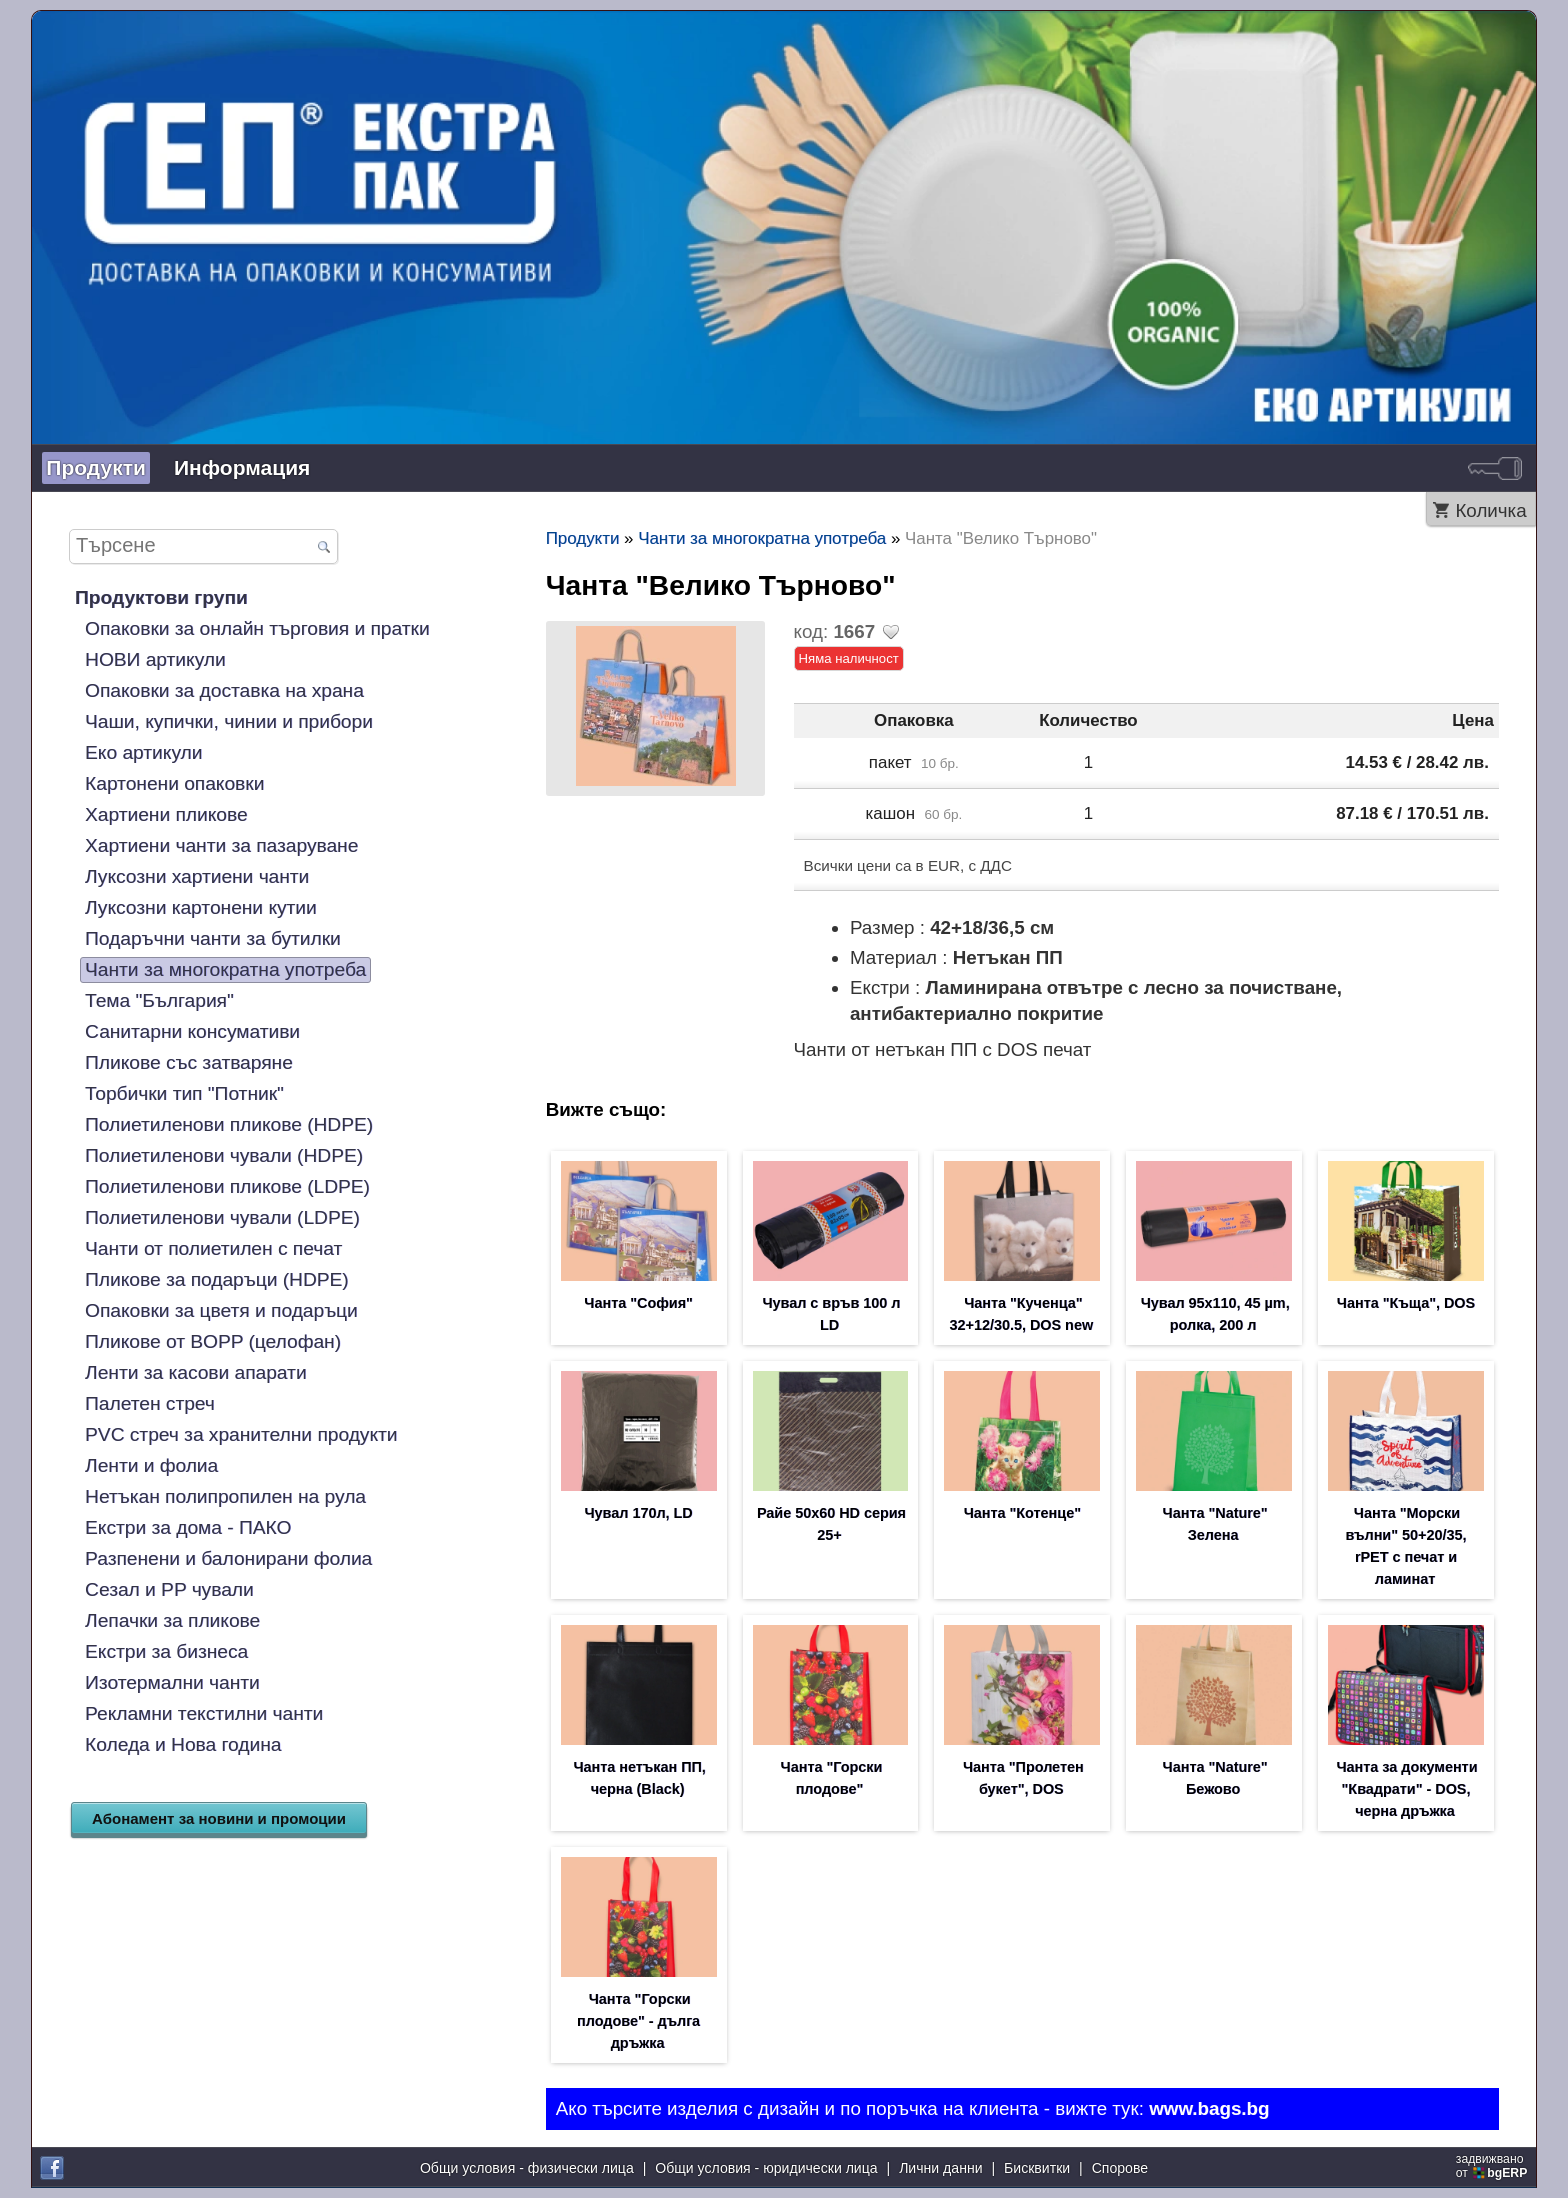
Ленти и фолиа (151, 1465)
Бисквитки (1037, 2168)
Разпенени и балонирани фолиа (228, 1558)
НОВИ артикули (155, 659)
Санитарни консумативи (192, 1031)
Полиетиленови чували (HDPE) (224, 1155)
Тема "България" (159, 1000)
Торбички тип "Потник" (184, 1093)
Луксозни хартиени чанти (197, 876)
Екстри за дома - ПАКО (188, 1527)
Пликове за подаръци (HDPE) (217, 1279)
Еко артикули (143, 752)
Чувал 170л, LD (639, 1513)
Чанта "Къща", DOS (1406, 1303)
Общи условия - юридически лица (766, 2168)
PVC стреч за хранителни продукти (241, 1434)
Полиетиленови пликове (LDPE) (227, 1186)
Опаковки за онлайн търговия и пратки (257, 628)
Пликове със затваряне (189, 1062)
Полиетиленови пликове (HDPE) (229, 1124)
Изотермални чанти (172, 1682)
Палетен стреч (150, 1403)
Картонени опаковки (174, 783)
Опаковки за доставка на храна (224, 690)
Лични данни (940, 2168)
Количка (1490, 510)
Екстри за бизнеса (166, 1651)
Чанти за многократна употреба (225, 969)
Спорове (1120, 2168)
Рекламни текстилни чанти (204, 1713)
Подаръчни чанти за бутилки (213, 938)
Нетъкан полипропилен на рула (225, 1496)
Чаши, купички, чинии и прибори (229, 721)
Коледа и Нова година (183, 1744)
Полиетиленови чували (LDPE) (222, 1217)
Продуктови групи (161, 597)
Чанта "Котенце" (1022, 1513)
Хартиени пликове (166, 814)
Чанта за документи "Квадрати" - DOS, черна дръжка (1407, 1789)
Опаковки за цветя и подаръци (221, 1310)
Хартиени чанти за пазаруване (221, 845)
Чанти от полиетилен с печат (213, 1248)
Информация (242, 467)
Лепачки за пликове (172, 1620)
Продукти (96, 467)
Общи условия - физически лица (527, 2168)
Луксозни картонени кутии (201, 907)
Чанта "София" (638, 1303)
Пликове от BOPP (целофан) (213, 1341)
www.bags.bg (1209, 2108)
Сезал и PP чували (169, 1589)
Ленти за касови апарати (196, 1372)
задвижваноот (1493, 2166)
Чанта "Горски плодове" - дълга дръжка (638, 2021)
